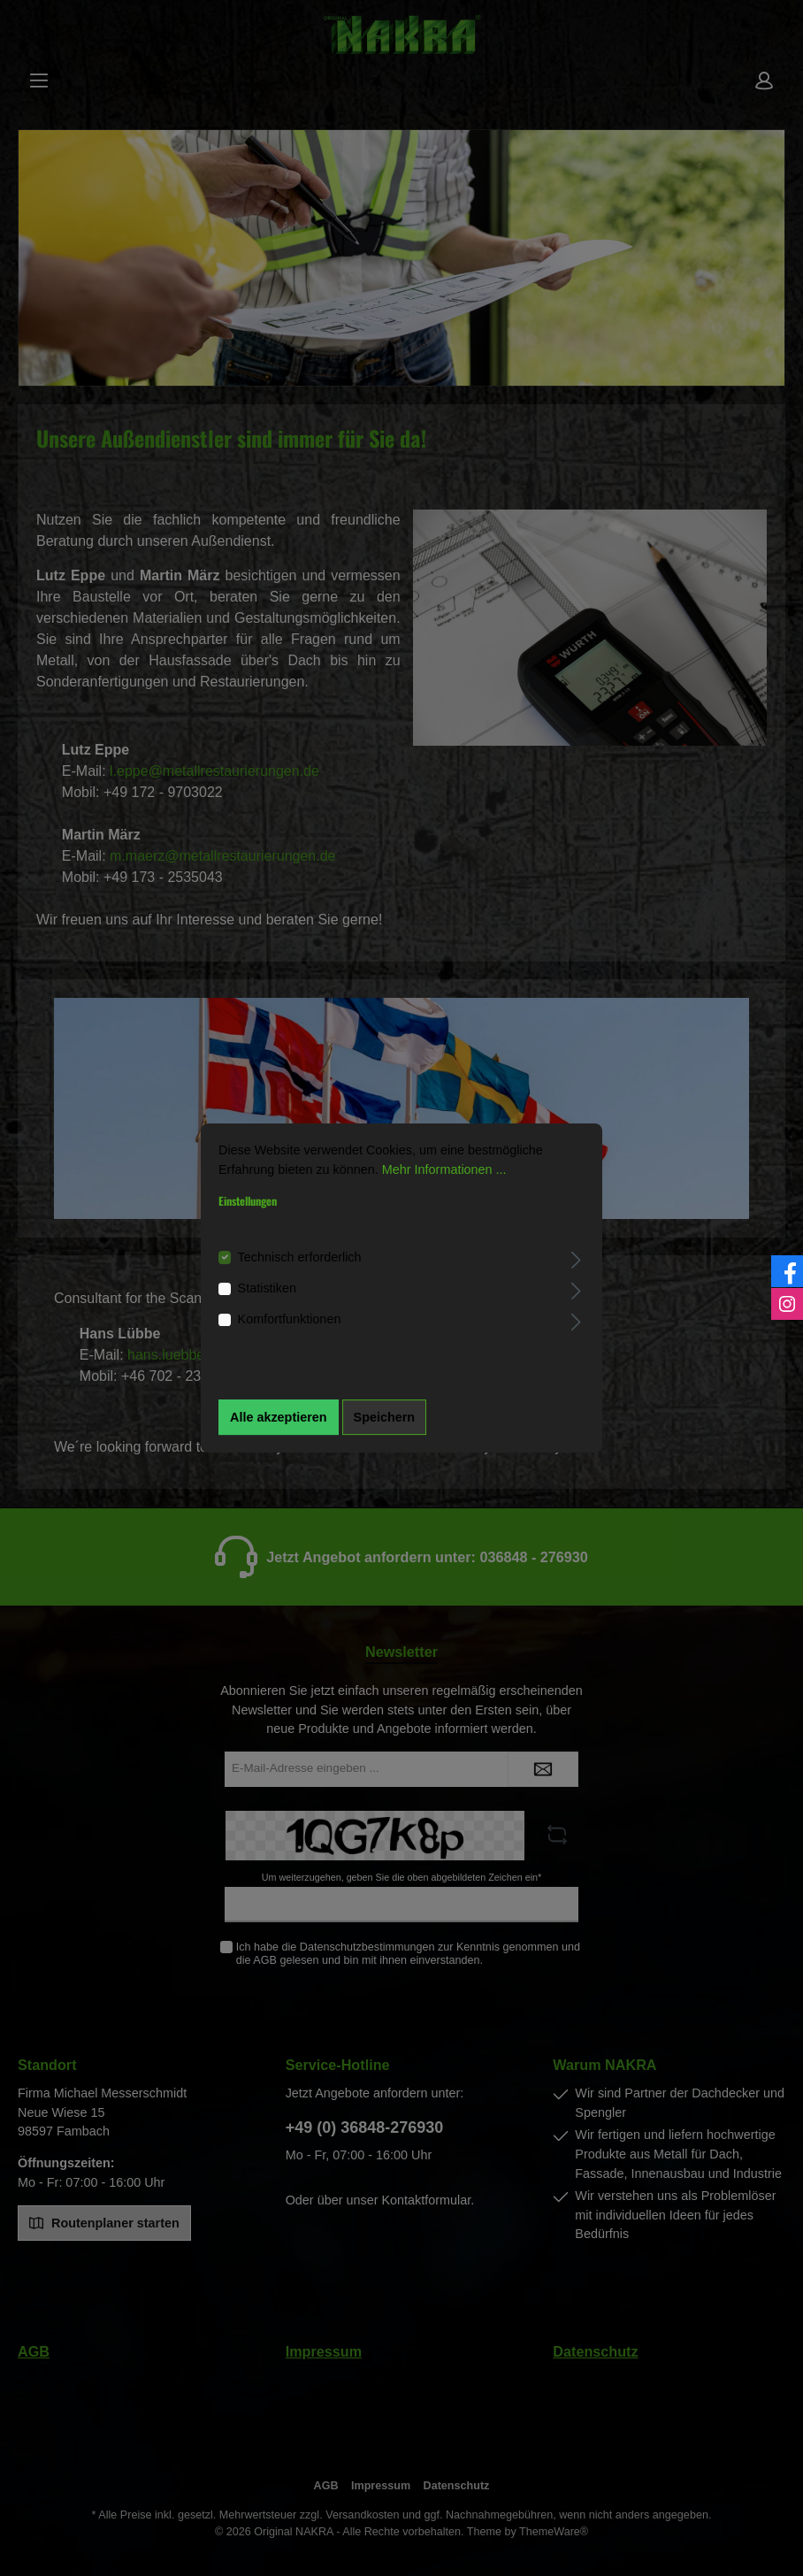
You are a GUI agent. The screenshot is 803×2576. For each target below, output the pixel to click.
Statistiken (267, 1288)
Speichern (385, 1417)
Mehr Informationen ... (444, 1169)
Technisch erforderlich (300, 1257)
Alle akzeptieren (278, 1417)
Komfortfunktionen (289, 1320)
